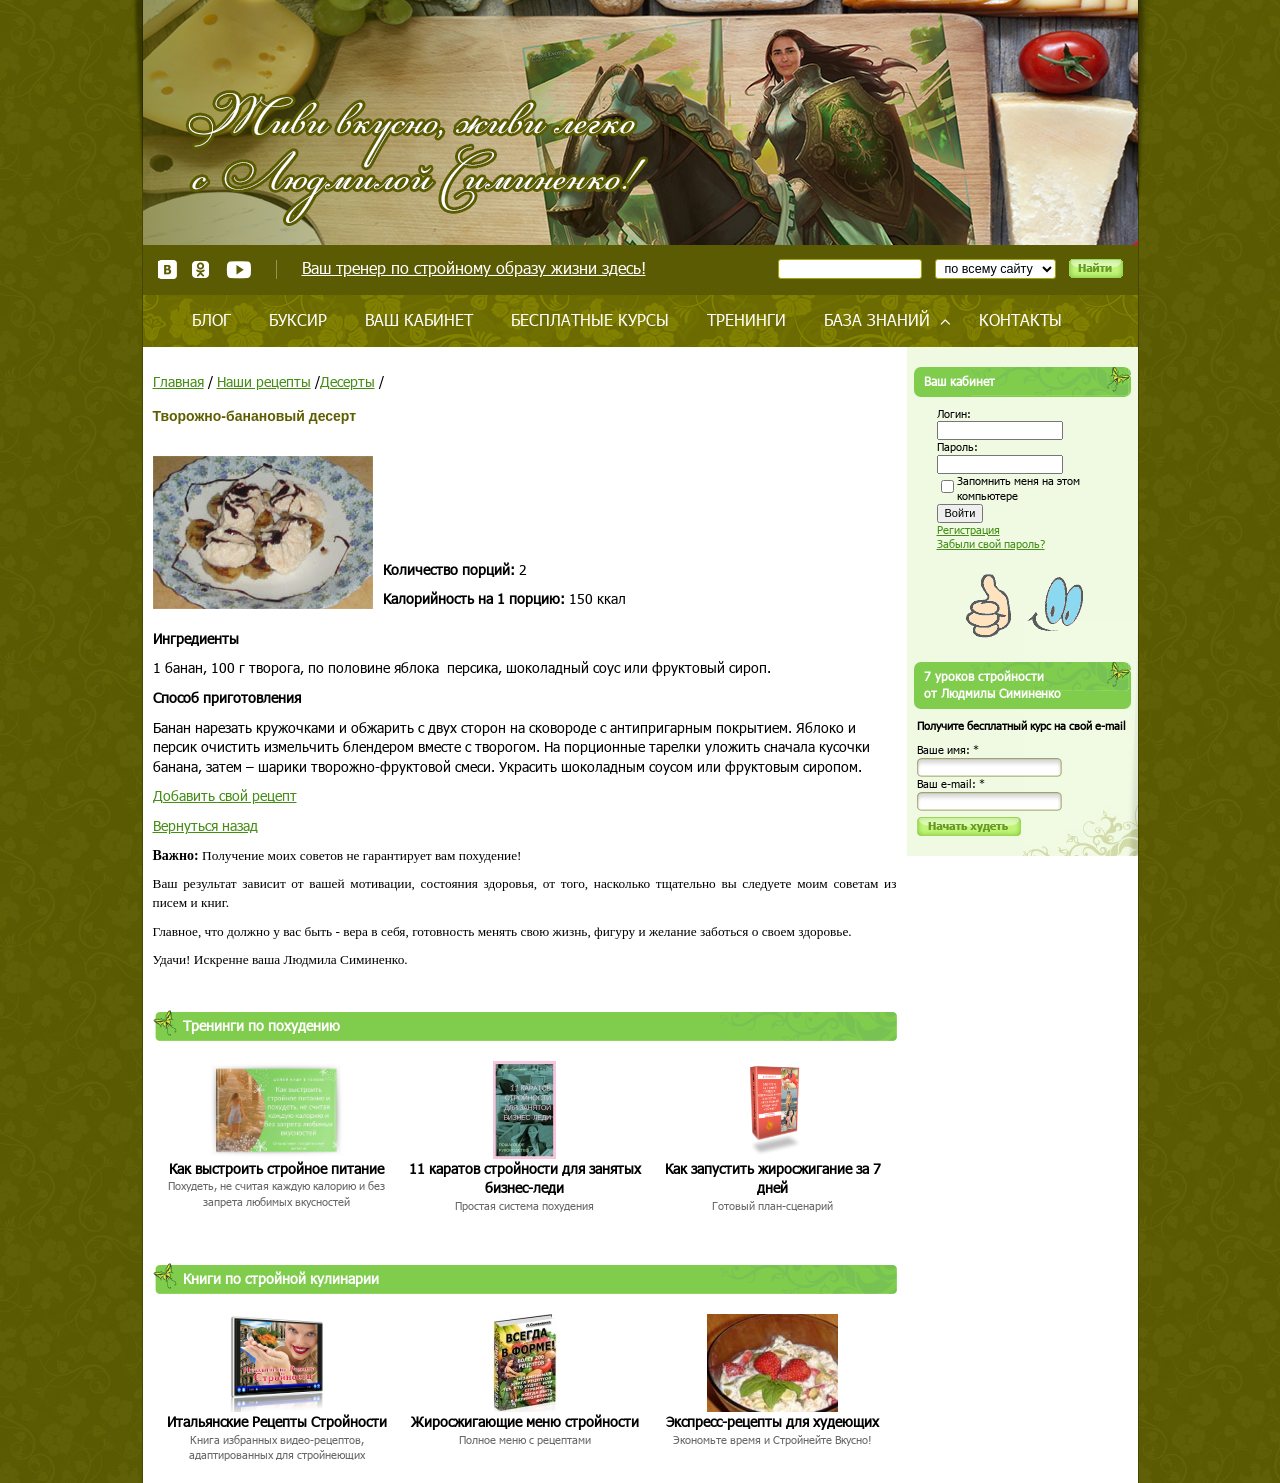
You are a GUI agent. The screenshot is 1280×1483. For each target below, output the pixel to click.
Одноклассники (201, 269)
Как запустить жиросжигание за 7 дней (773, 1178)
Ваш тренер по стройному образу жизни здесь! (474, 267)
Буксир (298, 319)
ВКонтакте (167, 269)
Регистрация (968, 529)
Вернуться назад (205, 825)
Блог (211, 319)
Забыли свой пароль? (991, 543)
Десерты (347, 381)
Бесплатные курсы (590, 319)
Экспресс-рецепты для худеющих (772, 1421)
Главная (178, 381)
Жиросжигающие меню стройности (525, 1421)
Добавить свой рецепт (225, 795)
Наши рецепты (264, 381)
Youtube (238, 269)
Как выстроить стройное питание (276, 1168)
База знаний (877, 319)
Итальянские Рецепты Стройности (277, 1421)
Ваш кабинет (419, 319)
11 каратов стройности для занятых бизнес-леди (525, 1178)
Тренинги (746, 319)
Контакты (1020, 319)
